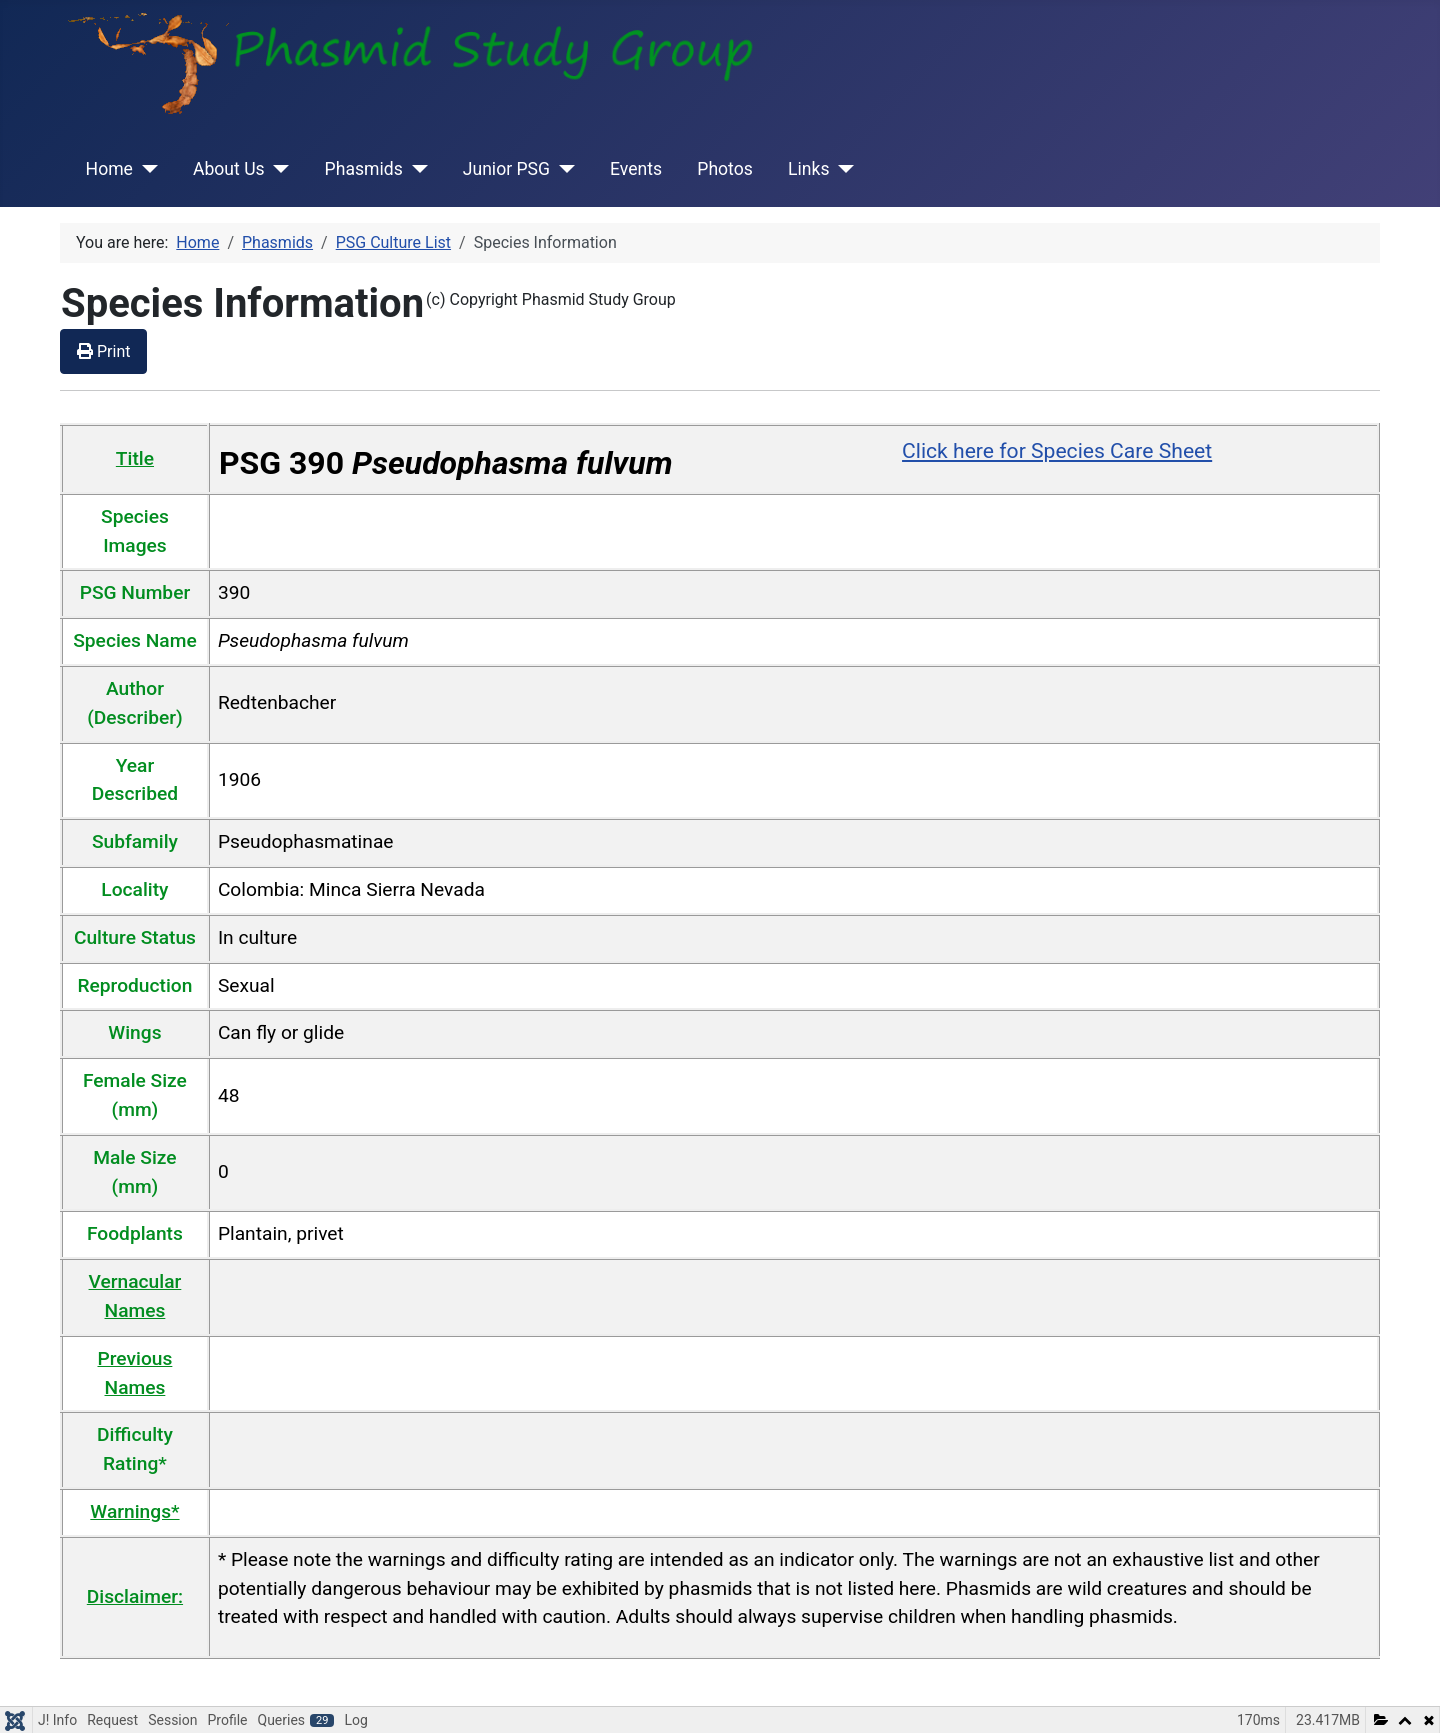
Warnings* (134, 1511)
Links (808, 169)
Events (636, 169)
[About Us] (277, 169)
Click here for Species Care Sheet (1057, 450)
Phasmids (364, 169)
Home (109, 169)
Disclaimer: (135, 1596)
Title (135, 458)
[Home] (145, 169)
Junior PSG (506, 169)
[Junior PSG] (562, 169)
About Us (229, 169)
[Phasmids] (415, 169)
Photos (725, 169)
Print (103, 351)
